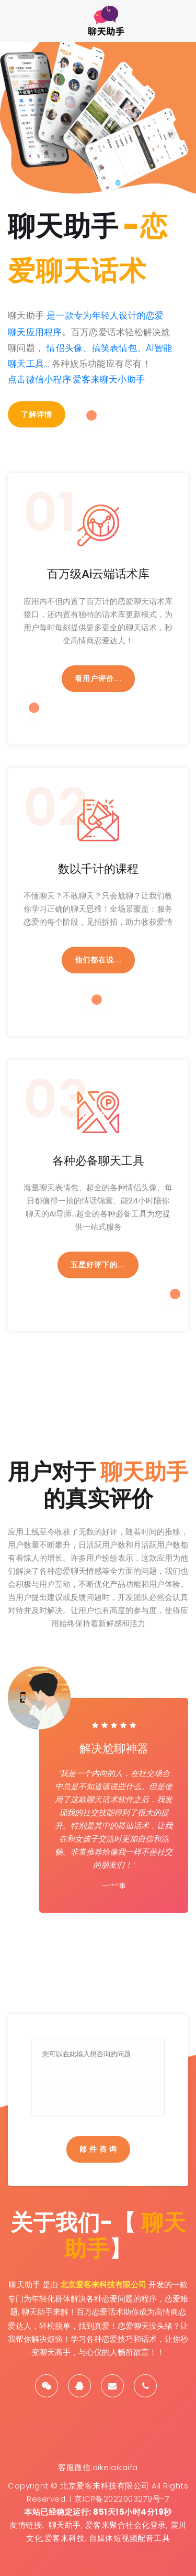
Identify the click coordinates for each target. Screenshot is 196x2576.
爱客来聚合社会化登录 (125, 2524)
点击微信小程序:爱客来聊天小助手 (76, 379)
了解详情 (36, 414)
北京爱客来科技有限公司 (103, 2284)
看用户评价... (98, 678)
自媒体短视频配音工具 (129, 2538)
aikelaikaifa (115, 2467)
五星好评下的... (98, 1264)
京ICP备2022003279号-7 (121, 2498)
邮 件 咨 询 (98, 2149)
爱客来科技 (64, 2538)
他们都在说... (98, 960)
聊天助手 (65, 2524)
